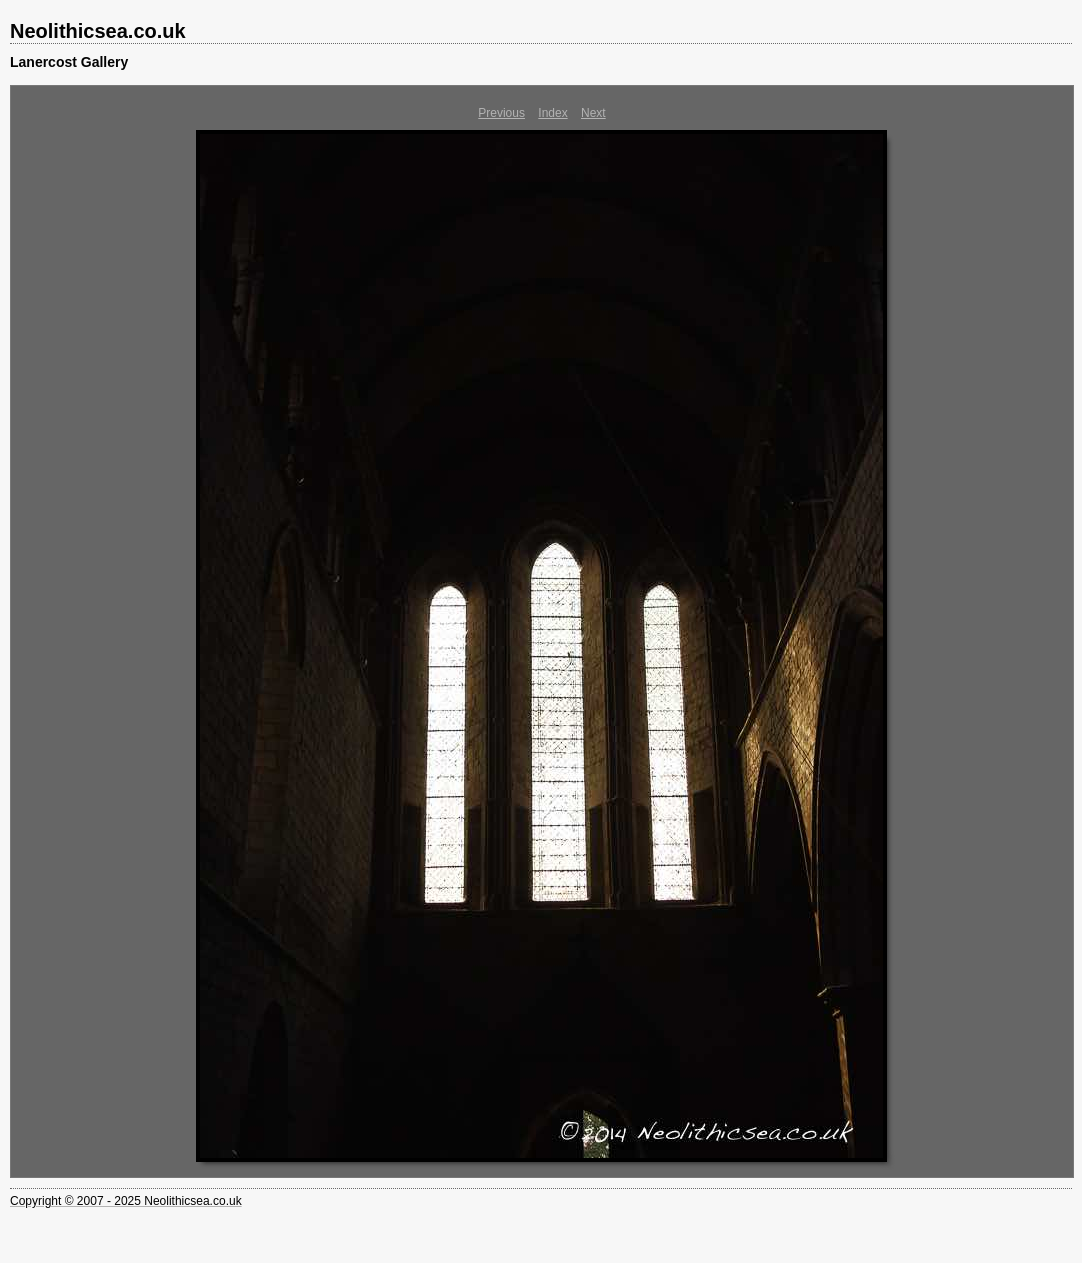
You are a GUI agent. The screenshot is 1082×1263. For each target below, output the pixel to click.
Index (552, 113)
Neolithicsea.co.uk (98, 31)
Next (593, 113)
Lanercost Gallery (69, 62)
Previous (501, 113)
